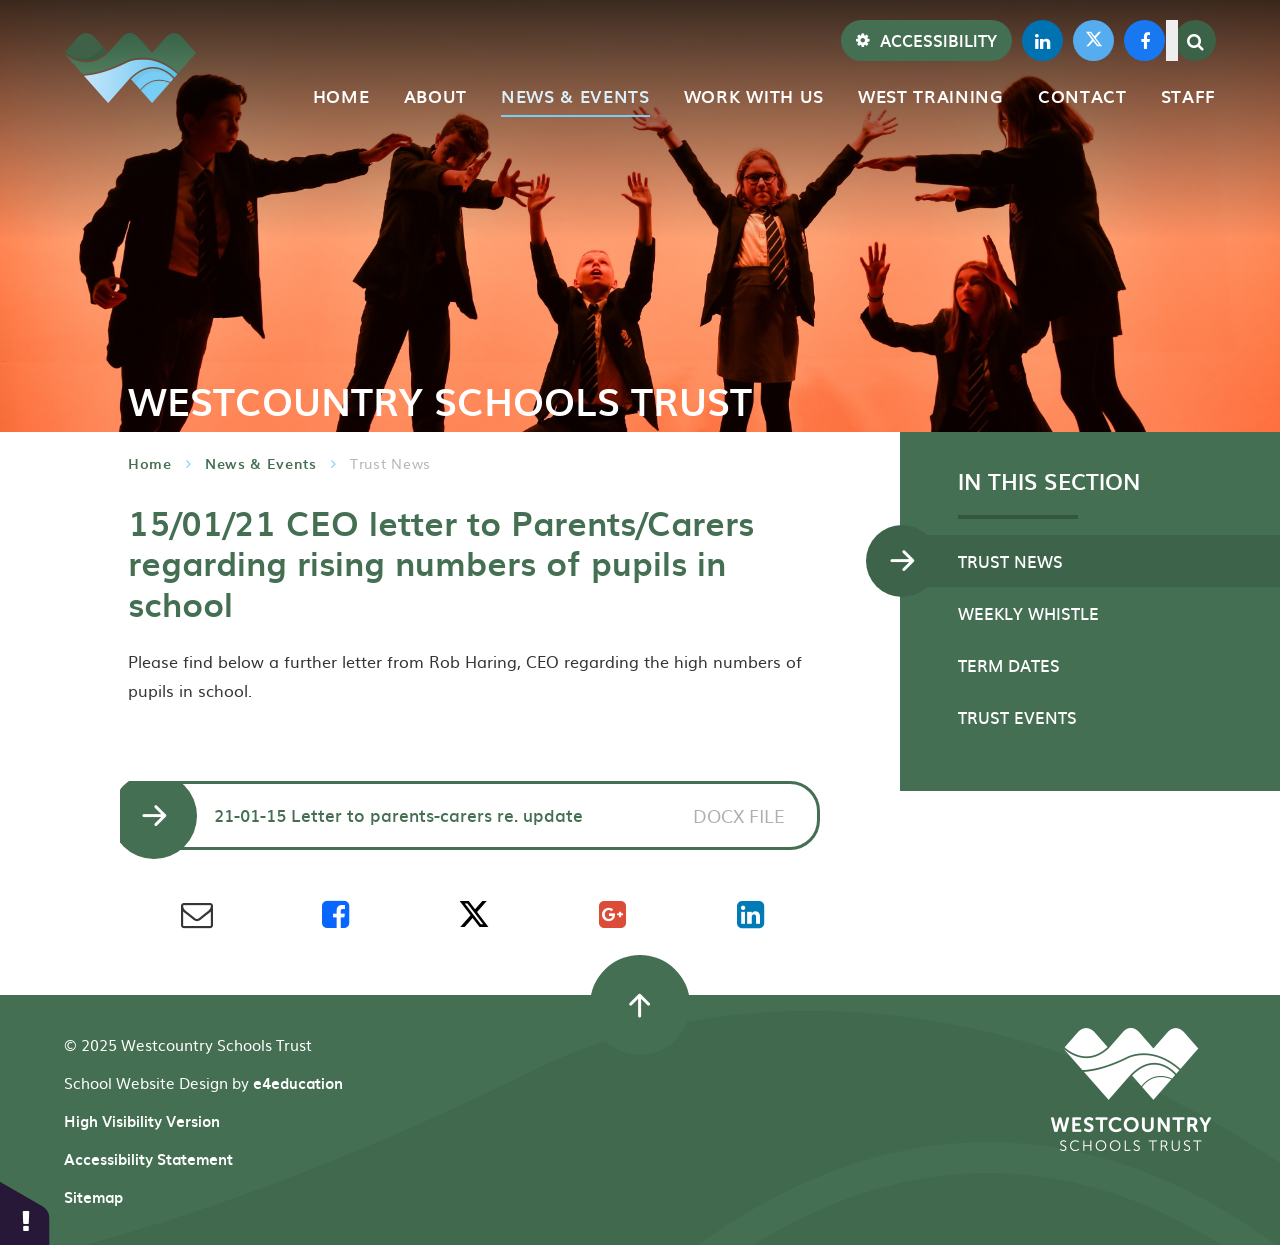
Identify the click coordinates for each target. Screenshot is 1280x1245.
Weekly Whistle (1028, 613)
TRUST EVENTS (1017, 717)
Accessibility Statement (148, 1159)
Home (150, 463)
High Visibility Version (142, 1121)
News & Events (261, 463)
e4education (298, 1083)
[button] (25, 1212)
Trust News (390, 463)
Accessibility (926, 40)
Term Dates (1009, 665)
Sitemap (93, 1197)
